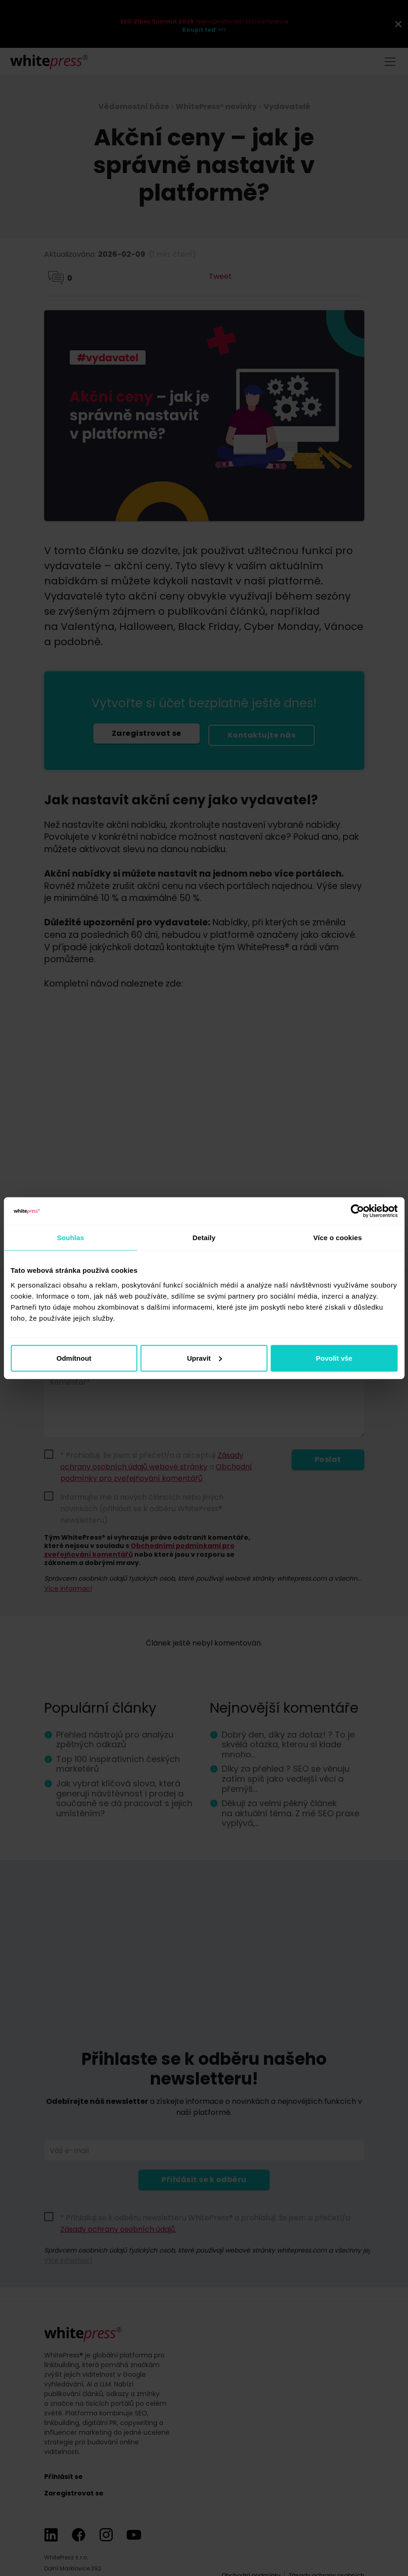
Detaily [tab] (204, 1238)
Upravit (204, 1358)
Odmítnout (74, 1358)
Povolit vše (334, 1358)
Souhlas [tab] (70, 1238)
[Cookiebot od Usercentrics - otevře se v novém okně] (357, 1211)
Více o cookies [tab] (337, 1238)
